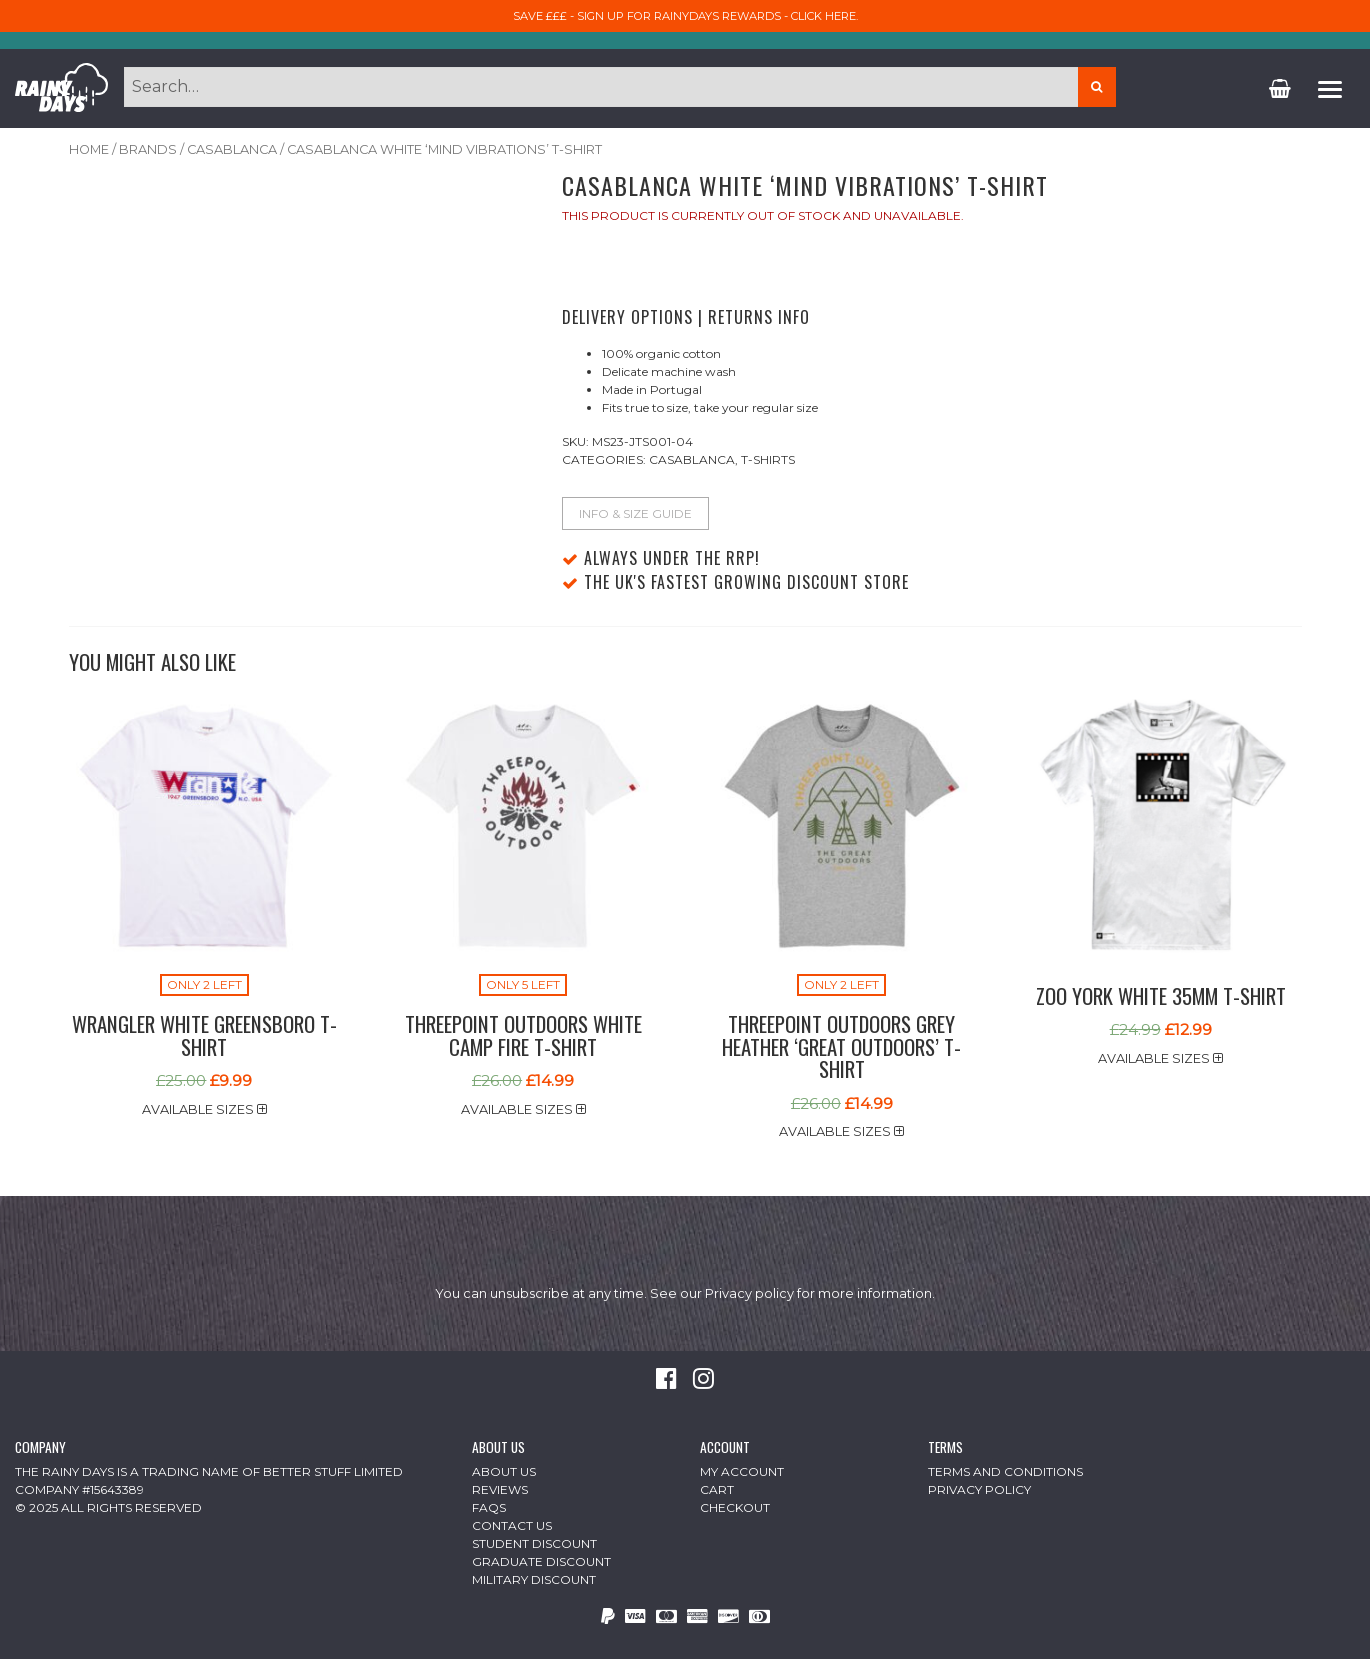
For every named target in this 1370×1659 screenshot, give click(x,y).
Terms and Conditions (1005, 1471)
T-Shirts (768, 459)
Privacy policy (749, 1293)
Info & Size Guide (635, 513)
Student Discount (534, 1543)
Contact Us (512, 1525)
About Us (504, 1471)
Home (89, 149)
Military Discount (534, 1579)
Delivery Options (627, 317)
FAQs (489, 1507)
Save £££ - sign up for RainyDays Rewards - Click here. (685, 16)
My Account (742, 1471)
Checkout (735, 1507)
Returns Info (759, 317)
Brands (148, 149)
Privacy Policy (979, 1489)
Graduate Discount (541, 1561)
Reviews (500, 1489)
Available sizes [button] (204, 1109)
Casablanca (232, 149)
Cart (717, 1489)
